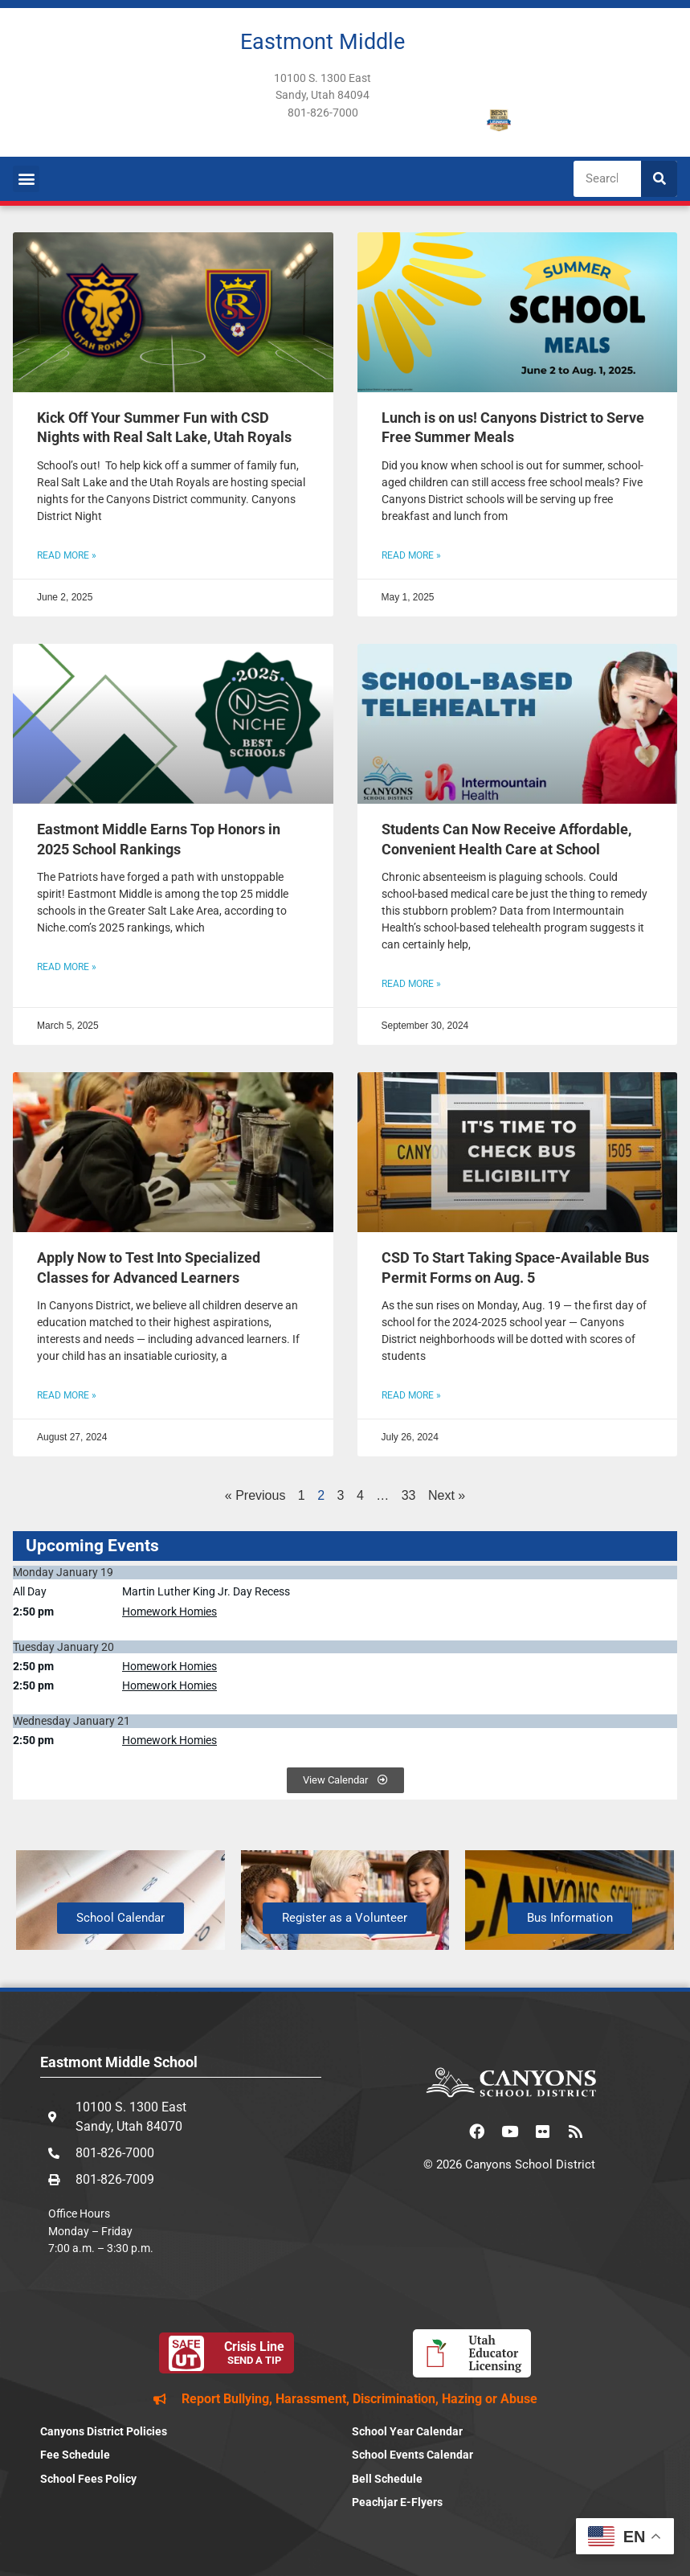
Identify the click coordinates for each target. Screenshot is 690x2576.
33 (409, 1495)
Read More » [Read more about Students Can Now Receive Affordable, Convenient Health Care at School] (411, 983)
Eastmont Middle (322, 42)
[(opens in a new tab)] (517, 312)
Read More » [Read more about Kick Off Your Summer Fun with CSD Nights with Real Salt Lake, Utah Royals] (66, 555)
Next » (446, 1495)
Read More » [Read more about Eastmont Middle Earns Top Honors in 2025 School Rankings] (66, 967)
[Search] (659, 179)
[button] (26, 179)
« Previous (255, 1495)
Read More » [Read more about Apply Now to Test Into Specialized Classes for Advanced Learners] (66, 1395)
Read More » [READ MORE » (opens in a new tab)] (411, 555)
